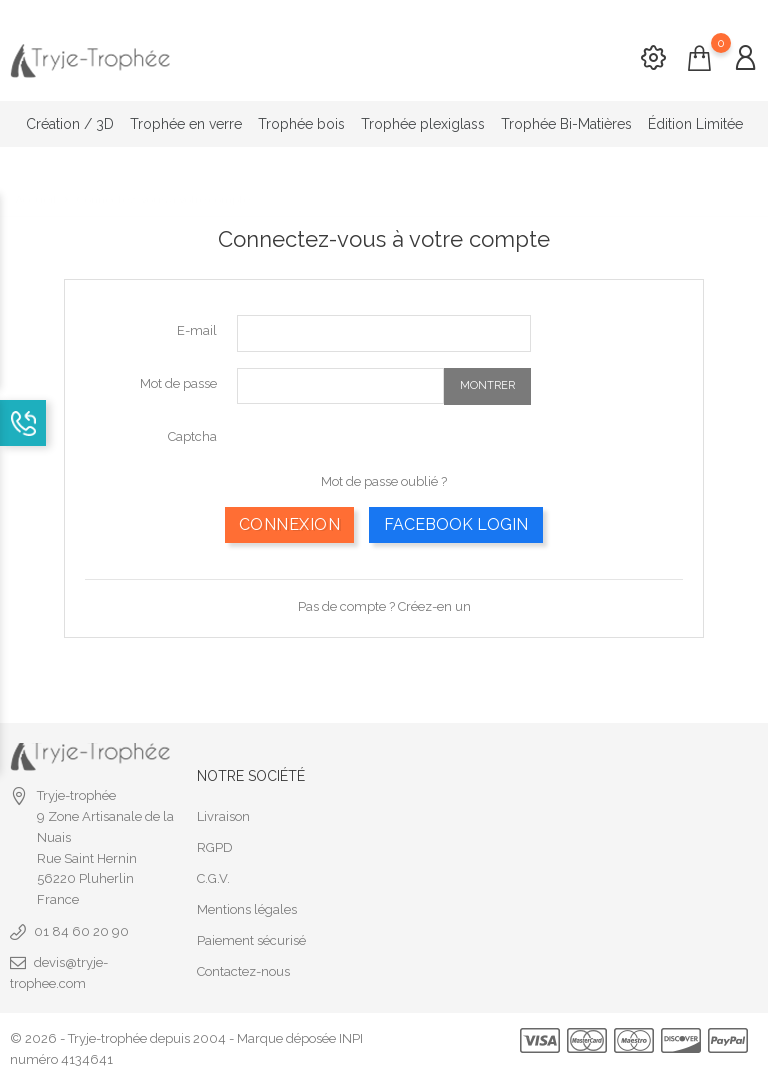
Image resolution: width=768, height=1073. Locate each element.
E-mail (197, 327)
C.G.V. (213, 875)
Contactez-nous (243, 968)
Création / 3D (70, 124)
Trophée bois (301, 124)
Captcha (192, 432)
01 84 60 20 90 (81, 928)
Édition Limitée (695, 124)
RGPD (215, 844)
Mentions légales (247, 906)
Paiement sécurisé (251, 937)
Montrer (487, 382)
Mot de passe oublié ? (384, 477)
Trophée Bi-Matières (566, 124)
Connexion (290, 520)
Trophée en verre (186, 124)
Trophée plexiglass (423, 124)
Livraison (223, 813)
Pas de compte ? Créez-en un (384, 602)
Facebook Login (456, 520)
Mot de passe (178, 379)
